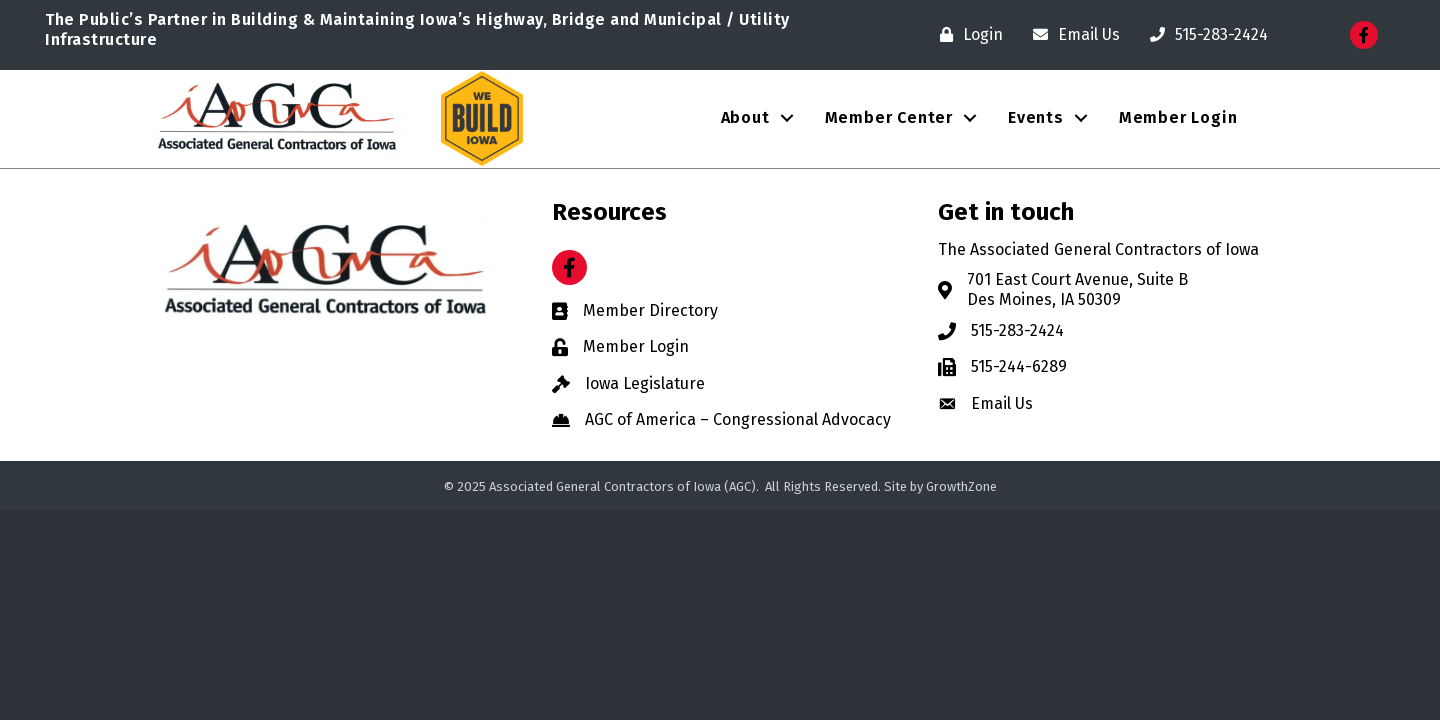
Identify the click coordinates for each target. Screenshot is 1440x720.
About (745, 117)
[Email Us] (1071, 35)
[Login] (966, 35)
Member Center (889, 117)
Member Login (1178, 117)
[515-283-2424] (1204, 35)
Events (1036, 117)
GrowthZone (961, 486)
